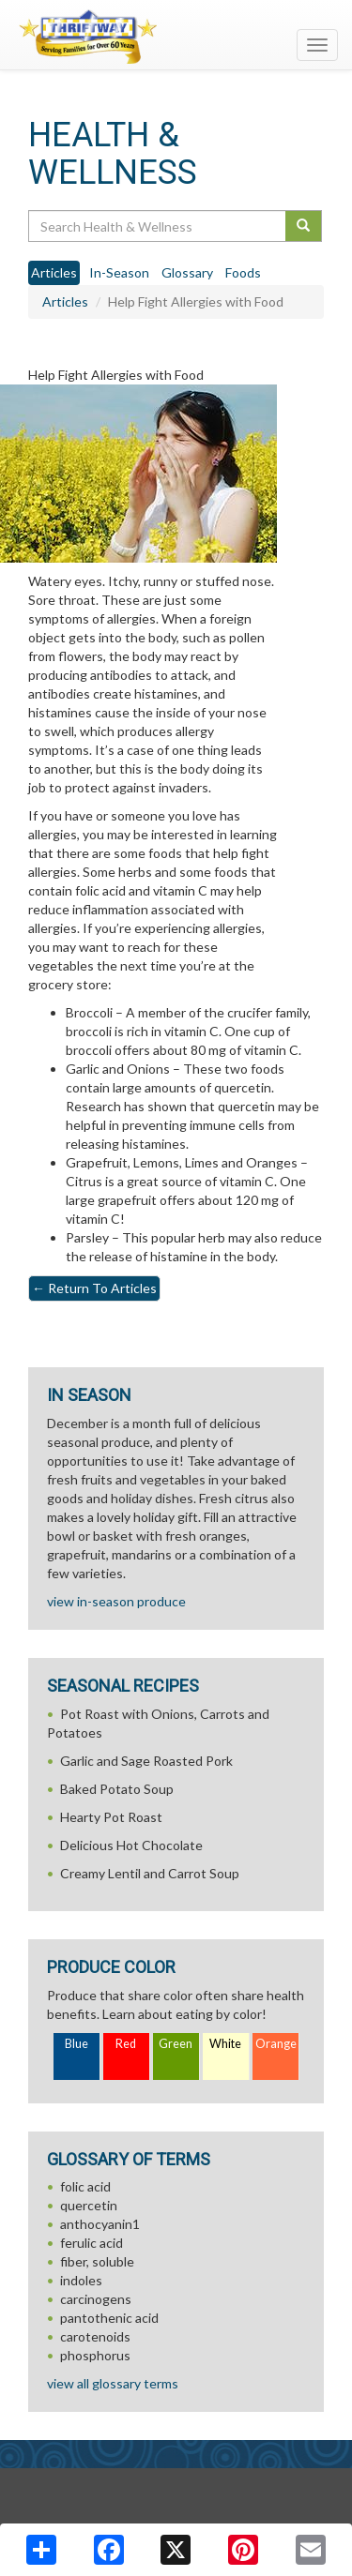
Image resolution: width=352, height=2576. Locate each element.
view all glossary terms (112, 2383)
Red (125, 2044)
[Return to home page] (176, 36)
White (225, 2044)
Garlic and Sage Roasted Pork (146, 1761)
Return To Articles (94, 1288)
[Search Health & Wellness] (158, 226)
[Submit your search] (303, 226)
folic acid (85, 2186)
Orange (276, 2044)
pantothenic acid (109, 2318)
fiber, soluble (97, 2261)
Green (175, 2044)
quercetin (88, 2205)
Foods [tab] (243, 272)
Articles (65, 301)
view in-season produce (116, 1601)
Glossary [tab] (187, 272)
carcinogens (95, 2299)
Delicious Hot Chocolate (131, 1845)
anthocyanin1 (100, 2224)
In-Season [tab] (119, 272)
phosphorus (95, 2355)
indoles (81, 2280)
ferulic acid (91, 2243)
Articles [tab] (54, 272)
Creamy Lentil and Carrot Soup (149, 1873)
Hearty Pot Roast (111, 1817)
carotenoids (95, 2336)
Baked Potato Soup (117, 1789)
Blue (76, 2044)
